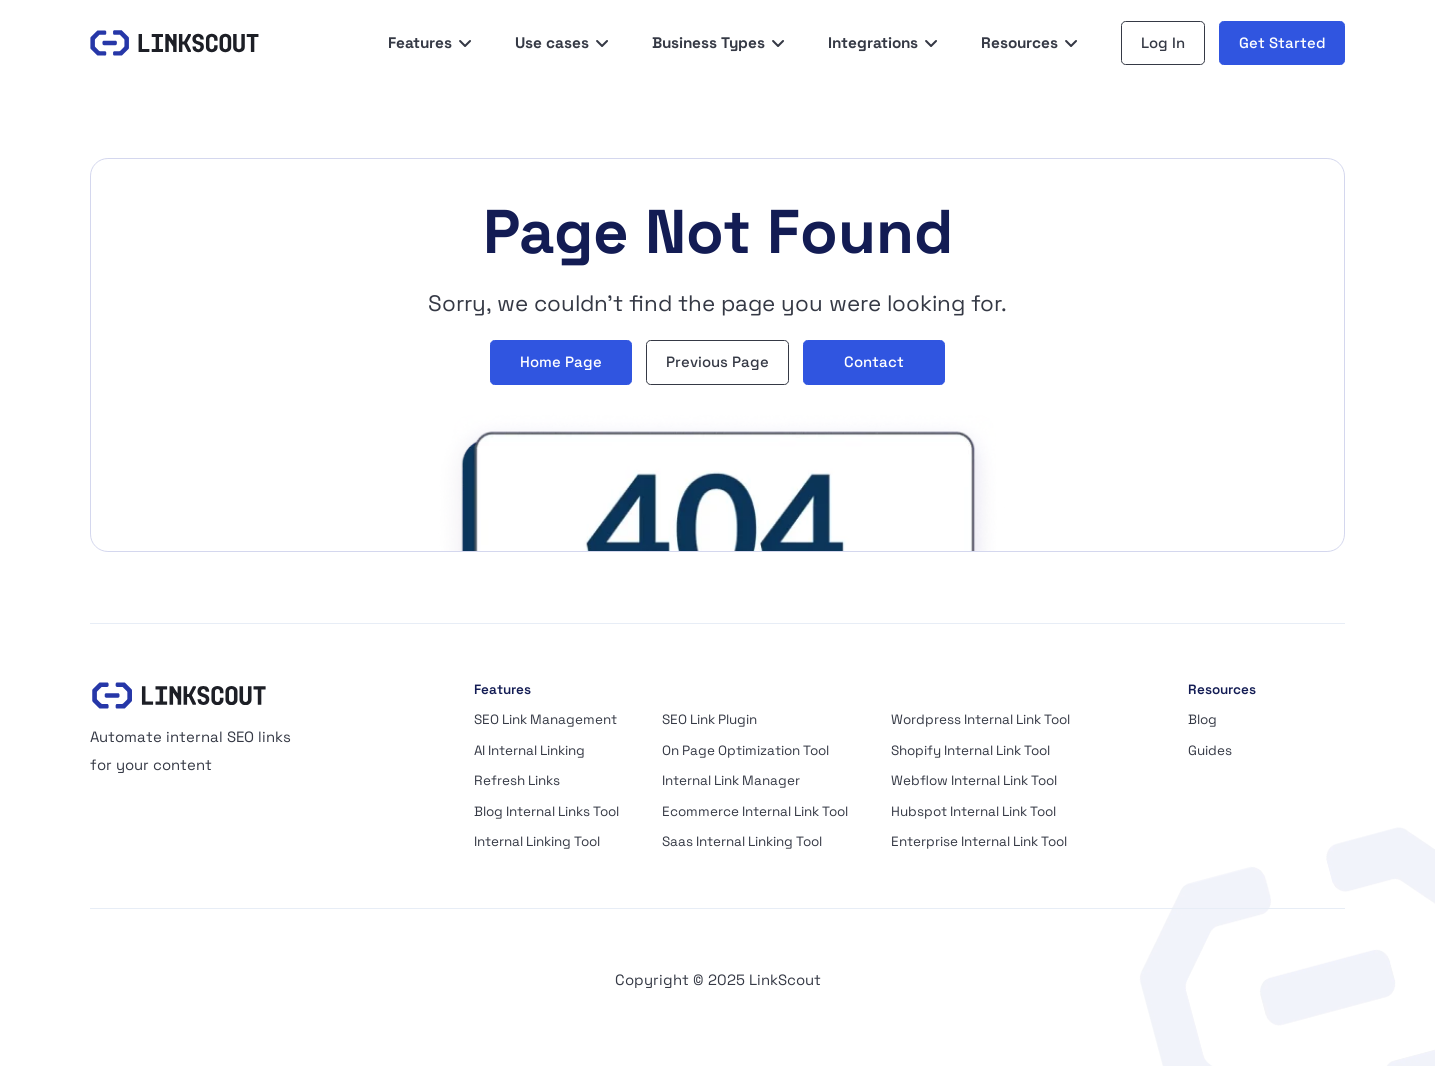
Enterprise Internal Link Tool (979, 842)
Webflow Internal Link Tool (974, 781)
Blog (1202, 720)
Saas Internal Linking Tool (742, 842)
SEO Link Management (545, 720)
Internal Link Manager (731, 781)
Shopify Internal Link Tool (970, 751)
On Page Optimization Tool (745, 751)
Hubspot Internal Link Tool (973, 812)
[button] (430, 43)
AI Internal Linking (529, 751)
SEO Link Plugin (709, 720)
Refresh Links (517, 781)
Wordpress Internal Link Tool (980, 720)
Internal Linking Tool (537, 842)
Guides (1210, 751)
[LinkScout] (174, 43)
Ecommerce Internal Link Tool (755, 812)
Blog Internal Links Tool (546, 812)
